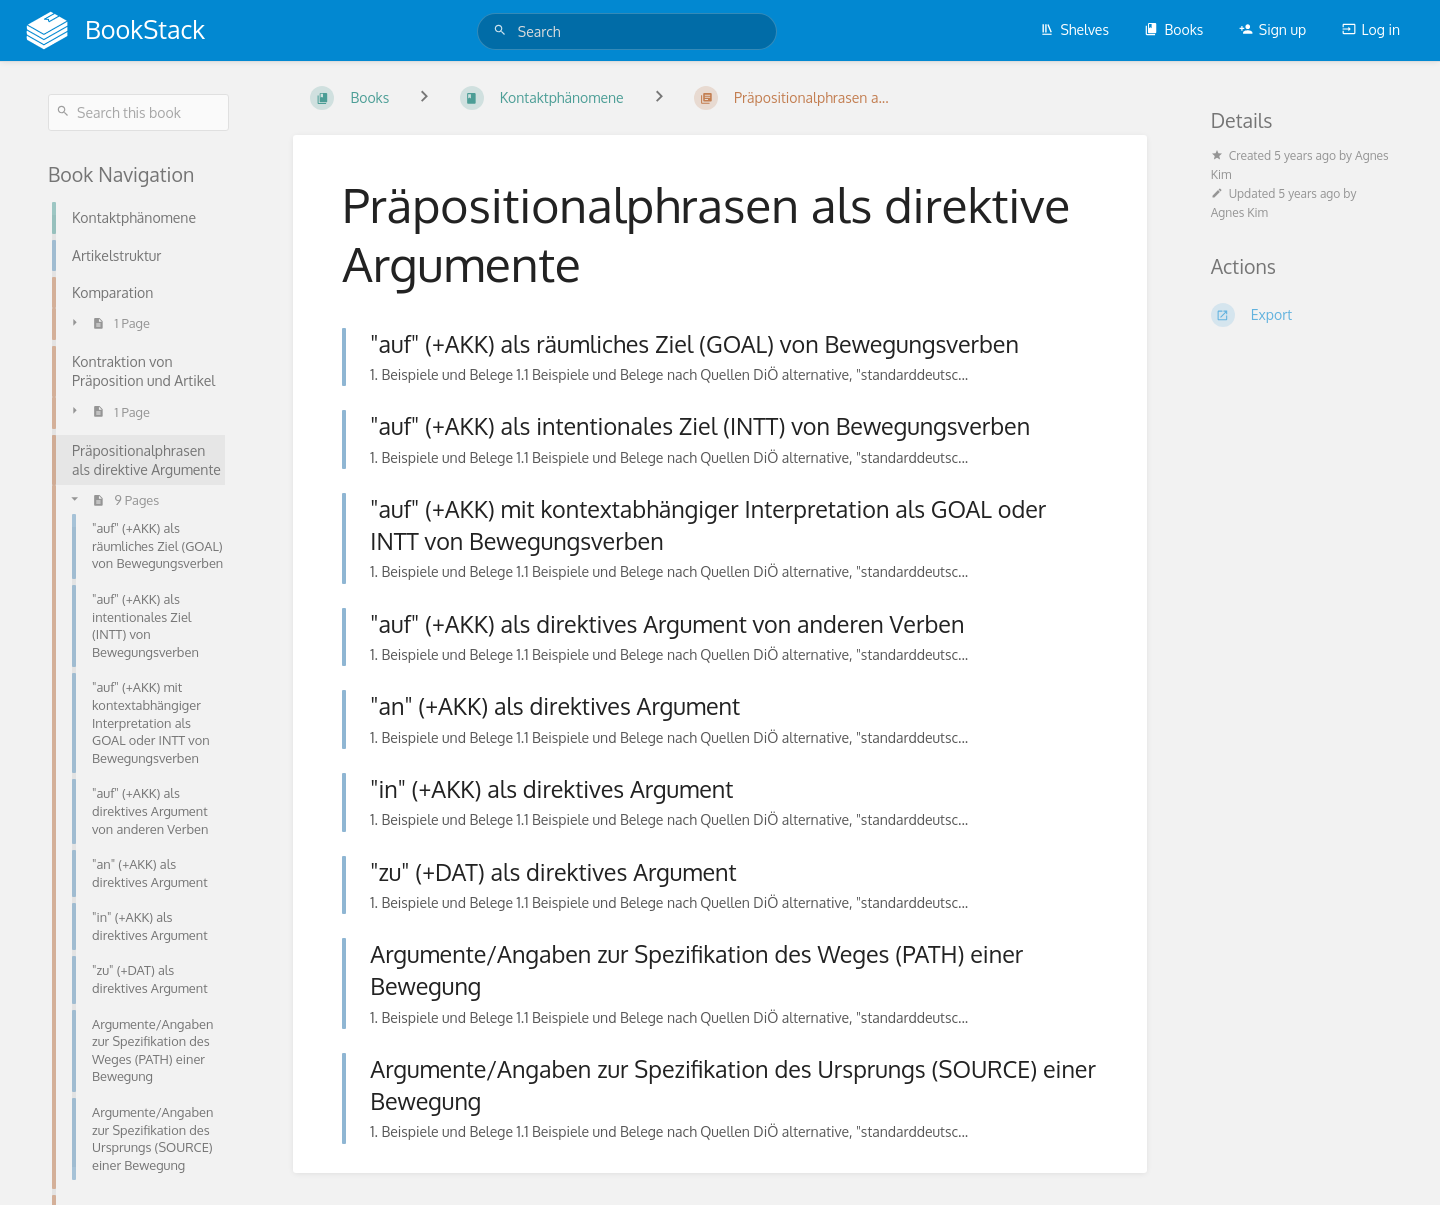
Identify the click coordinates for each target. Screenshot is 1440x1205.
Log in (1371, 29)
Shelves (1074, 29)
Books (1173, 29)
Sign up (1272, 29)
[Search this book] (138, 112)
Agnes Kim (1239, 212)
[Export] (1301, 315)
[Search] (503, 30)
